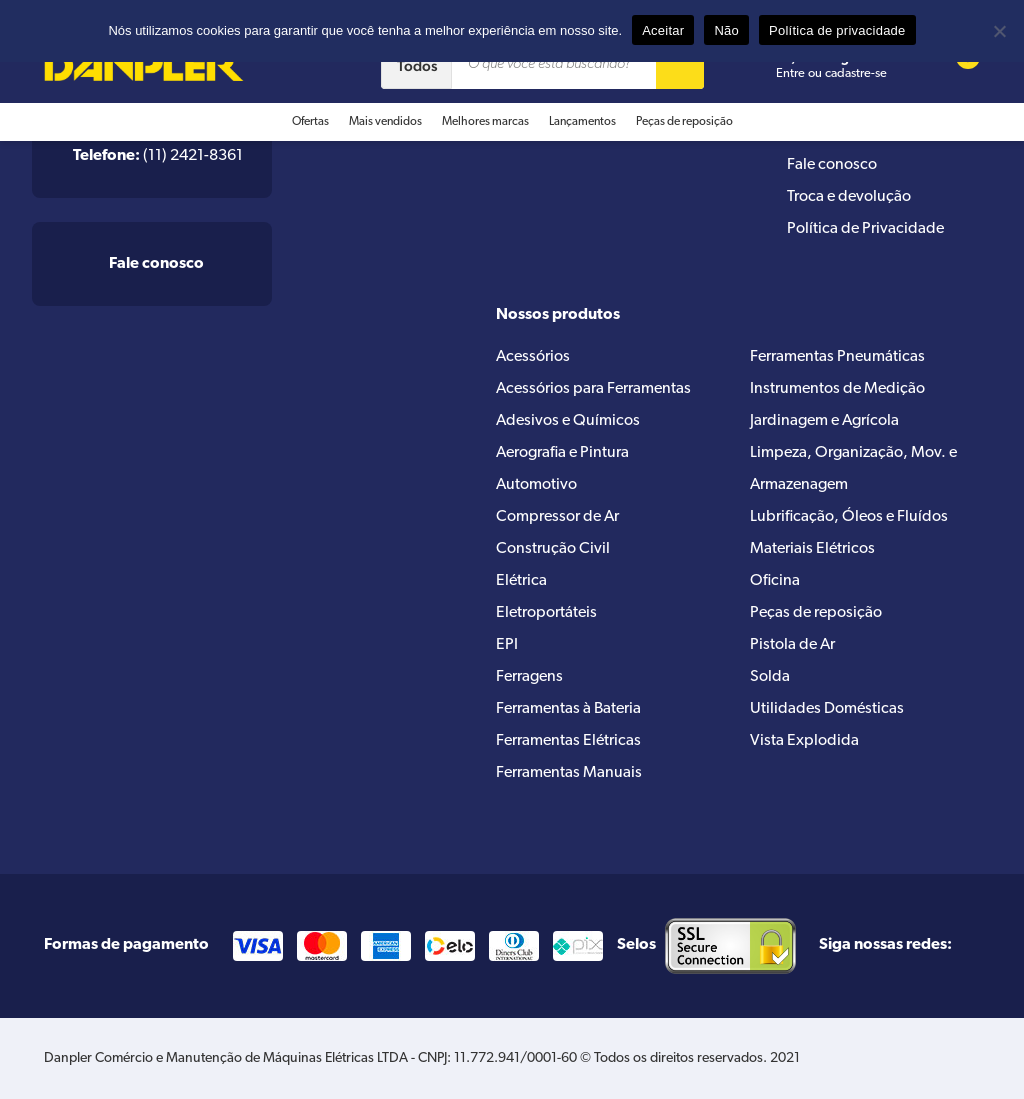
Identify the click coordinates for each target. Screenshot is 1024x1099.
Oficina (775, 581)
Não (726, 30)
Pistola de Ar (792, 645)
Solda (770, 677)
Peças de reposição (684, 122)
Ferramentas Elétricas (568, 741)
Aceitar (663, 30)
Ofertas (310, 122)
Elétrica (521, 581)
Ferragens (529, 677)
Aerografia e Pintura (562, 453)
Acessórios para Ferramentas (593, 389)
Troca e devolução (849, 197)
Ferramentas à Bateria (568, 709)
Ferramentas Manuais (569, 773)
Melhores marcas (485, 122)
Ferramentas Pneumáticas (837, 357)
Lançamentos (582, 122)
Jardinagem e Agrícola (824, 421)
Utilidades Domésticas (827, 709)
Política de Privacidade (865, 229)
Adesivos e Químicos (568, 421)
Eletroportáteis (546, 613)
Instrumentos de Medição (837, 389)
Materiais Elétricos (812, 549)
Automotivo (536, 485)
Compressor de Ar (557, 517)
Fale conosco (832, 165)
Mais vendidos (385, 122)
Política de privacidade (837, 30)
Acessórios (533, 357)
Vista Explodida (804, 741)
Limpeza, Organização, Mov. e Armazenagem (853, 469)
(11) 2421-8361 (158, 156)
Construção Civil (553, 549)
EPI (507, 645)
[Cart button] (955, 65)
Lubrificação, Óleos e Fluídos (849, 517)
